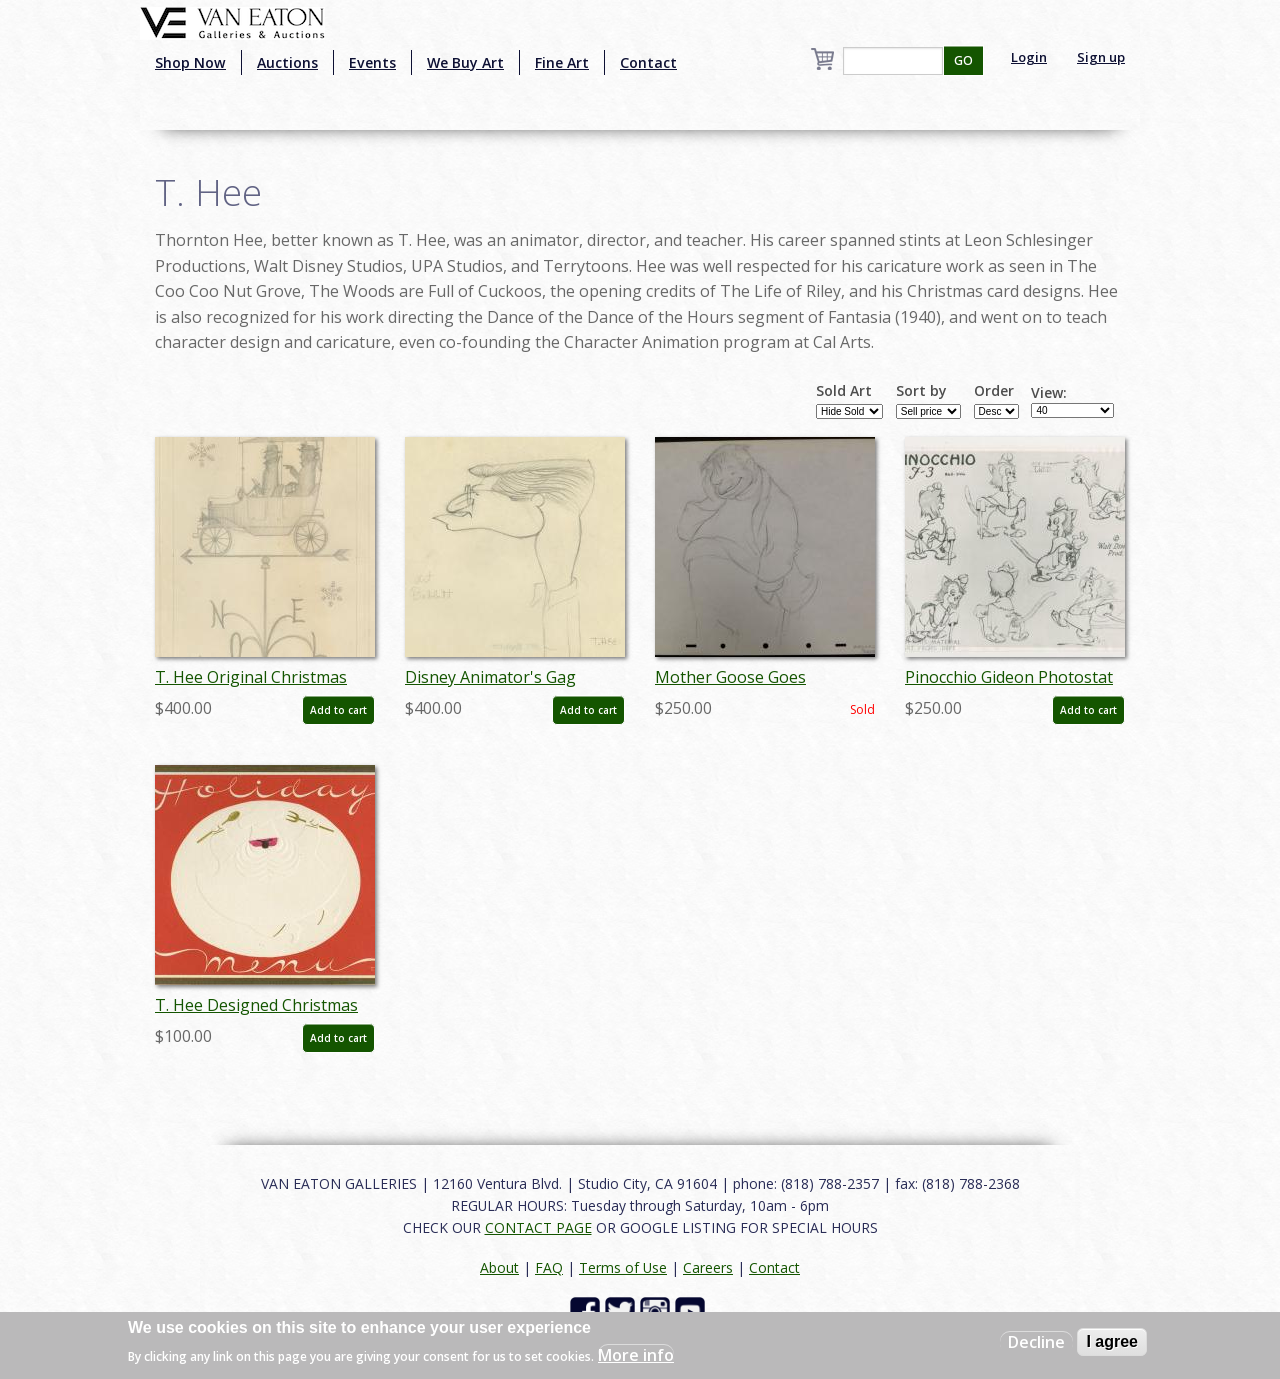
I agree (1112, 1341)
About (499, 1267)
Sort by (921, 391)
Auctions (287, 62)
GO (963, 60)
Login (1029, 57)
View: (1049, 393)
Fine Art (562, 62)
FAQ (549, 1267)
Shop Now (190, 62)
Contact (648, 62)
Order (994, 391)
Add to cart (338, 710)
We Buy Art (465, 62)
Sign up (1101, 57)
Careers (708, 1267)
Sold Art (844, 391)
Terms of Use (623, 1267)
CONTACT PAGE (538, 1227)
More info (636, 1355)
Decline (1036, 1342)
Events (372, 62)
